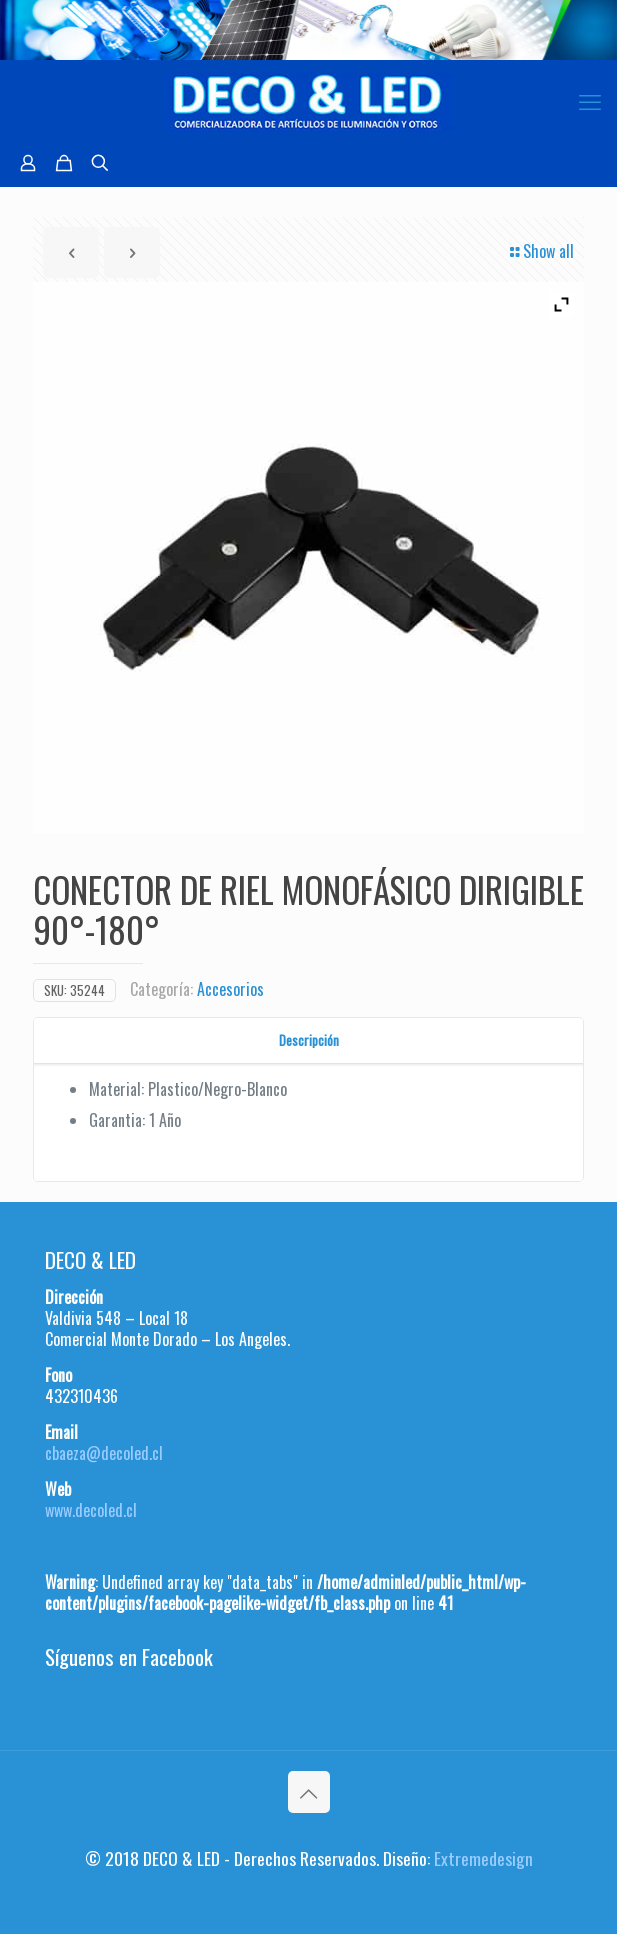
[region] (308, 30)
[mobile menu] (590, 100)
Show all (540, 251)
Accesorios (230, 989)
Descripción (309, 1040)
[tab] (308, 1040)
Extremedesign (483, 1858)
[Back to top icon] (309, 1792)
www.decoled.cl (91, 1510)
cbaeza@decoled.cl (104, 1453)
